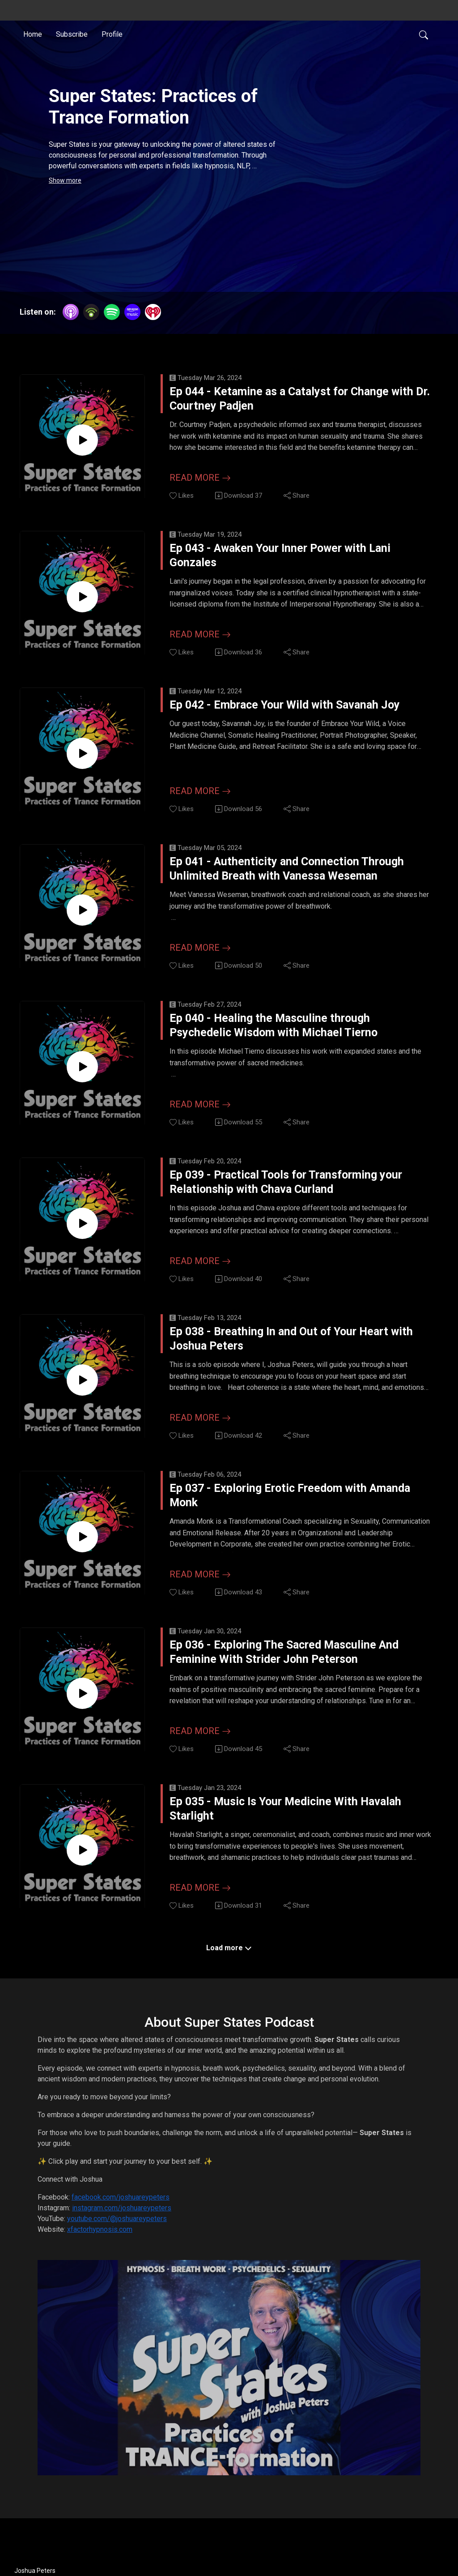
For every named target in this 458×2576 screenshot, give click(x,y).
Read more (200, 478)
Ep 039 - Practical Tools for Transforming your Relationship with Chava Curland (300, 1195)
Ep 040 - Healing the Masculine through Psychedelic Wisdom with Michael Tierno (290, 1037)
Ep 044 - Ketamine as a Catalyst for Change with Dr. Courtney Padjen (295, 404)
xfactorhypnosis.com (99, 2242)
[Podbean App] (91, 311)
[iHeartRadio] (153, 311)
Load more (229, 1960)
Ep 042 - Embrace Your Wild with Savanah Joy (285, 720)
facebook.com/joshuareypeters (121, 2209)
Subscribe (72, 33)
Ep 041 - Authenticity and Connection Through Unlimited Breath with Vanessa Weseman (279, 879)
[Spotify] (112, 311)
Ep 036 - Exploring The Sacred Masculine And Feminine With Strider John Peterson (276, 1668)
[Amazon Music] (132, 311)
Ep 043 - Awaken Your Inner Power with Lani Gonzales (292, 562)
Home (32, 33)
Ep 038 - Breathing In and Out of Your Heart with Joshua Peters (283, 1352)
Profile (112, 33)
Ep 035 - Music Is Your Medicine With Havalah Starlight (284, 1826)
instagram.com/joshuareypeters (121, 2220)
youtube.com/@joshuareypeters (117, 2231)
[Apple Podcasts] (71, 311)
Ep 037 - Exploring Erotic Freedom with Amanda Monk (290, 1510)
